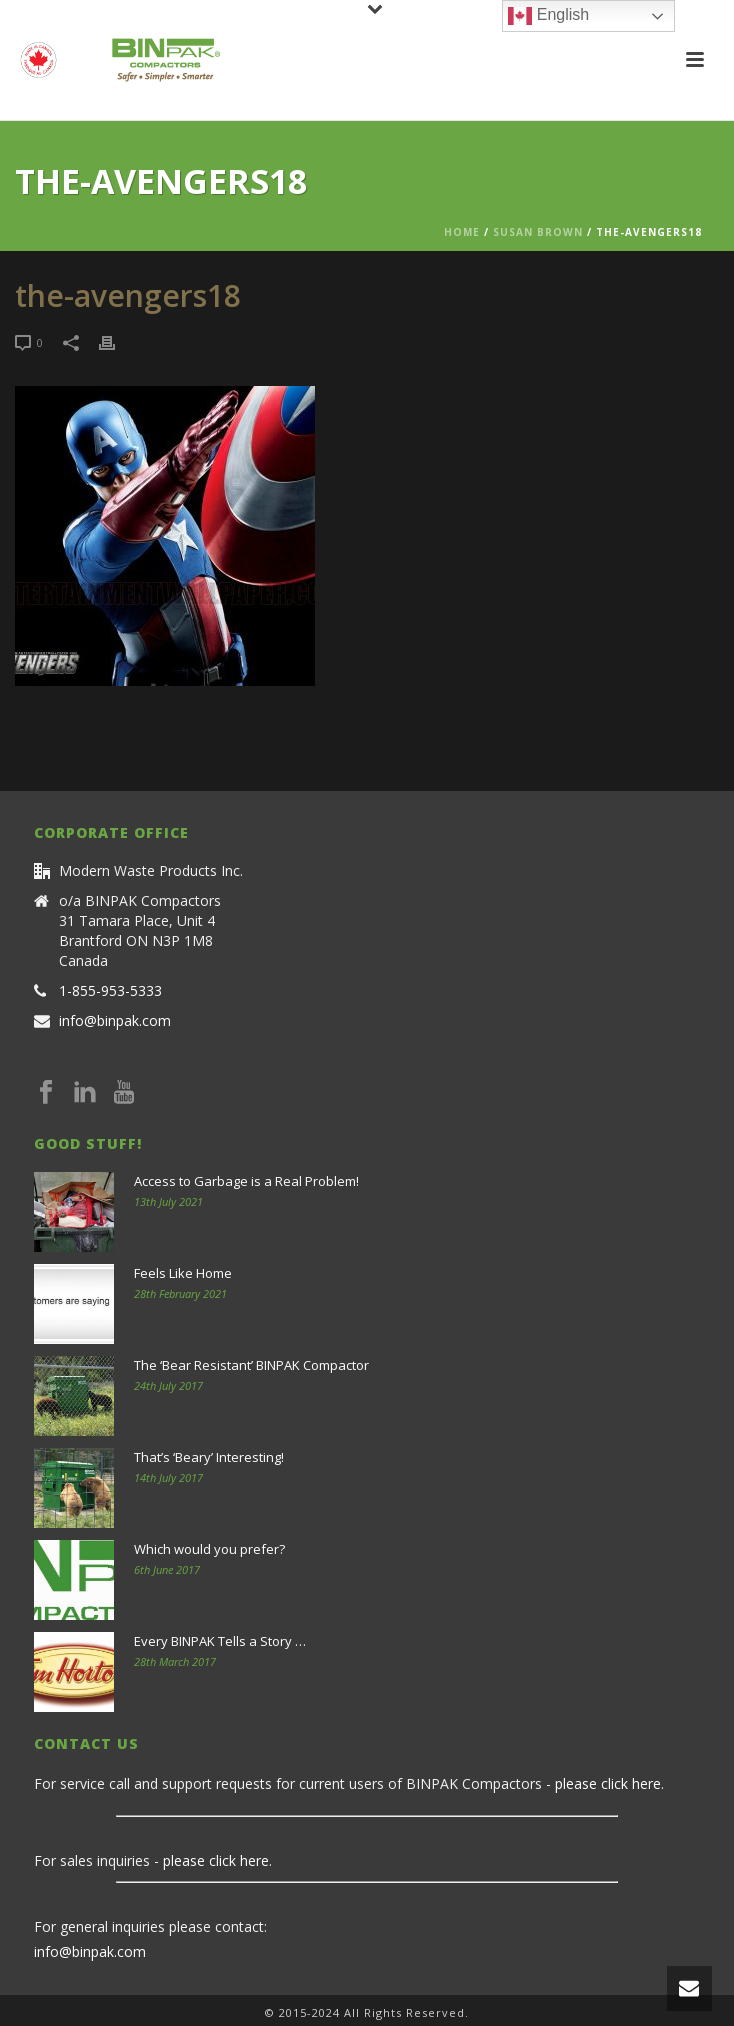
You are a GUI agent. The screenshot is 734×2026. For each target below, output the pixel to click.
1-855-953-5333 (110, 991)
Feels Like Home (183, 1273)
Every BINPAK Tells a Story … (220, 1641)
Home (462, 232)
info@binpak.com (115, 1021)
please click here (608, 1783)
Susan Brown (538, 232)
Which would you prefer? (209, 1549)
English (548, 16)
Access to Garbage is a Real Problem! (246, 1181)
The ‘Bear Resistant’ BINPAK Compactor (251, 1365)
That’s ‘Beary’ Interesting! (209, 1457)
